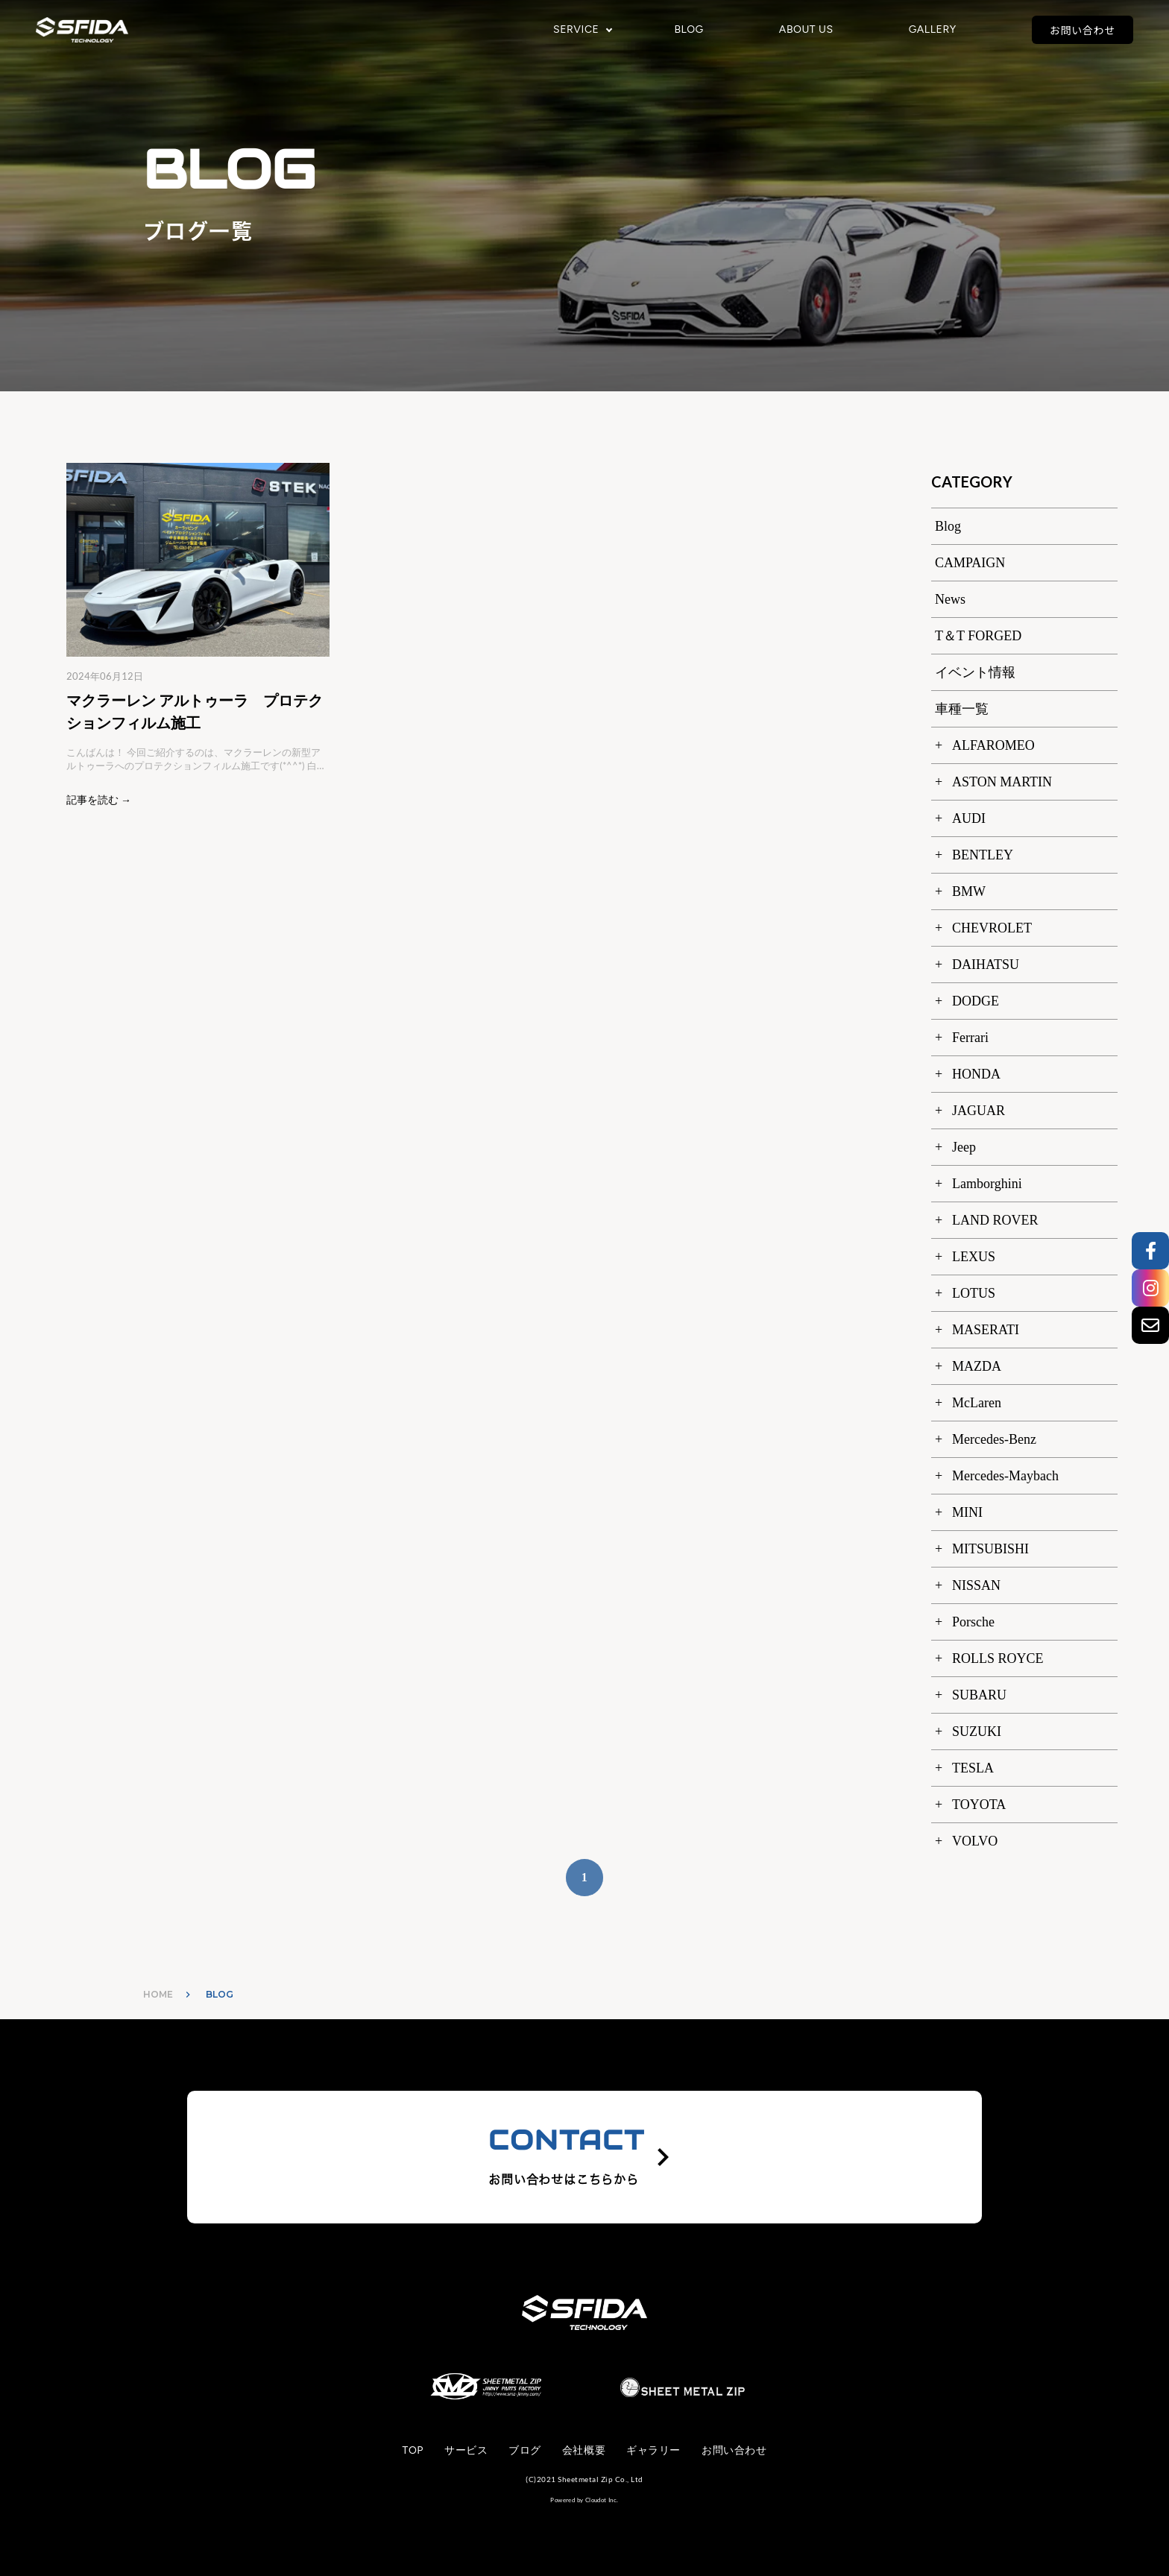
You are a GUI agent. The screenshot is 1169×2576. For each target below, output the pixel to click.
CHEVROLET (992, 928)
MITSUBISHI (990, 1548)
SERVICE (576, 30)
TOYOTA (979, 1804)
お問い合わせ (1082, 29)
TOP (413, 2450)
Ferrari (970, 1037)
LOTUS (973, 1293)
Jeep (964, 1147)
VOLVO (975, 1841)
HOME (158, 1994)
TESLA (973, 1768)
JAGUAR (978, 1110)
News (950, 599)
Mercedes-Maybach (1005, 1475)
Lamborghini (987, 1183)
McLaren (976, 1402)
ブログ (524, 2450)
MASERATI (985, 1329)
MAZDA (976, 1366)
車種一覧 (962, 708)
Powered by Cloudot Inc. (584, 2500)
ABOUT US (806, 30)
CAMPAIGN (970, 562)
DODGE (975, 1001)
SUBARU (979, 1695)
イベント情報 (975, 672)
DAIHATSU (985, 964)
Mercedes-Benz (994, 1439)
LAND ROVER (995, 1220)
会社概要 (583, 2450)
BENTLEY (982, 854)
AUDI (969, 818)
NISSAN (976, 1585)
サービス (466, 2450)
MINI (967, 1512)
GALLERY (933, 30)
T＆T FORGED (978, 635)
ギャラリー (653, 2450)
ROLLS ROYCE (998, 1658)
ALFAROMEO (993, 745)
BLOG (688, 30)
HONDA (976, 1074)
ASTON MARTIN (1002, 781)
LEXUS (973, 1256)
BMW (969, 891)
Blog (948, 526)
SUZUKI (976, 1731)
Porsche (973, 1621)
